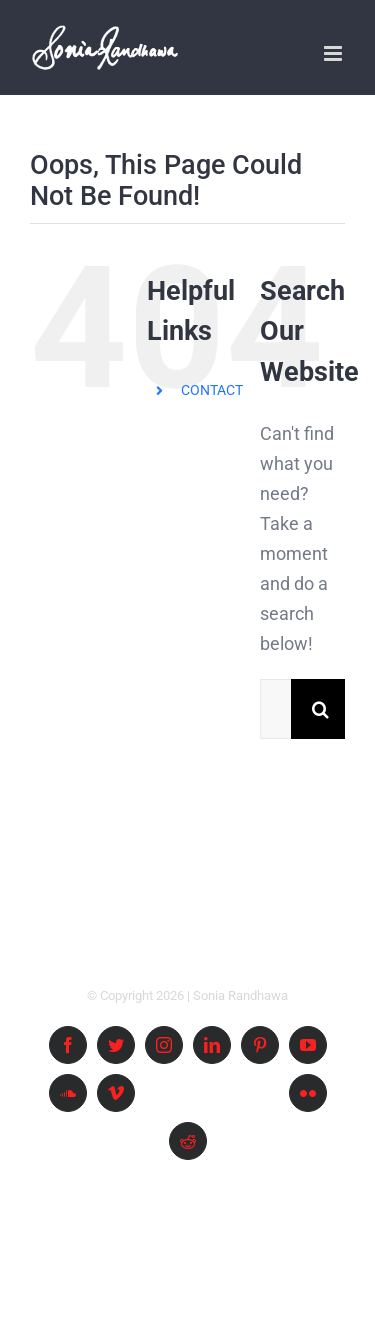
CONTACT (212, 390)
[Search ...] (275, 709)
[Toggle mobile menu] (334, 53)
